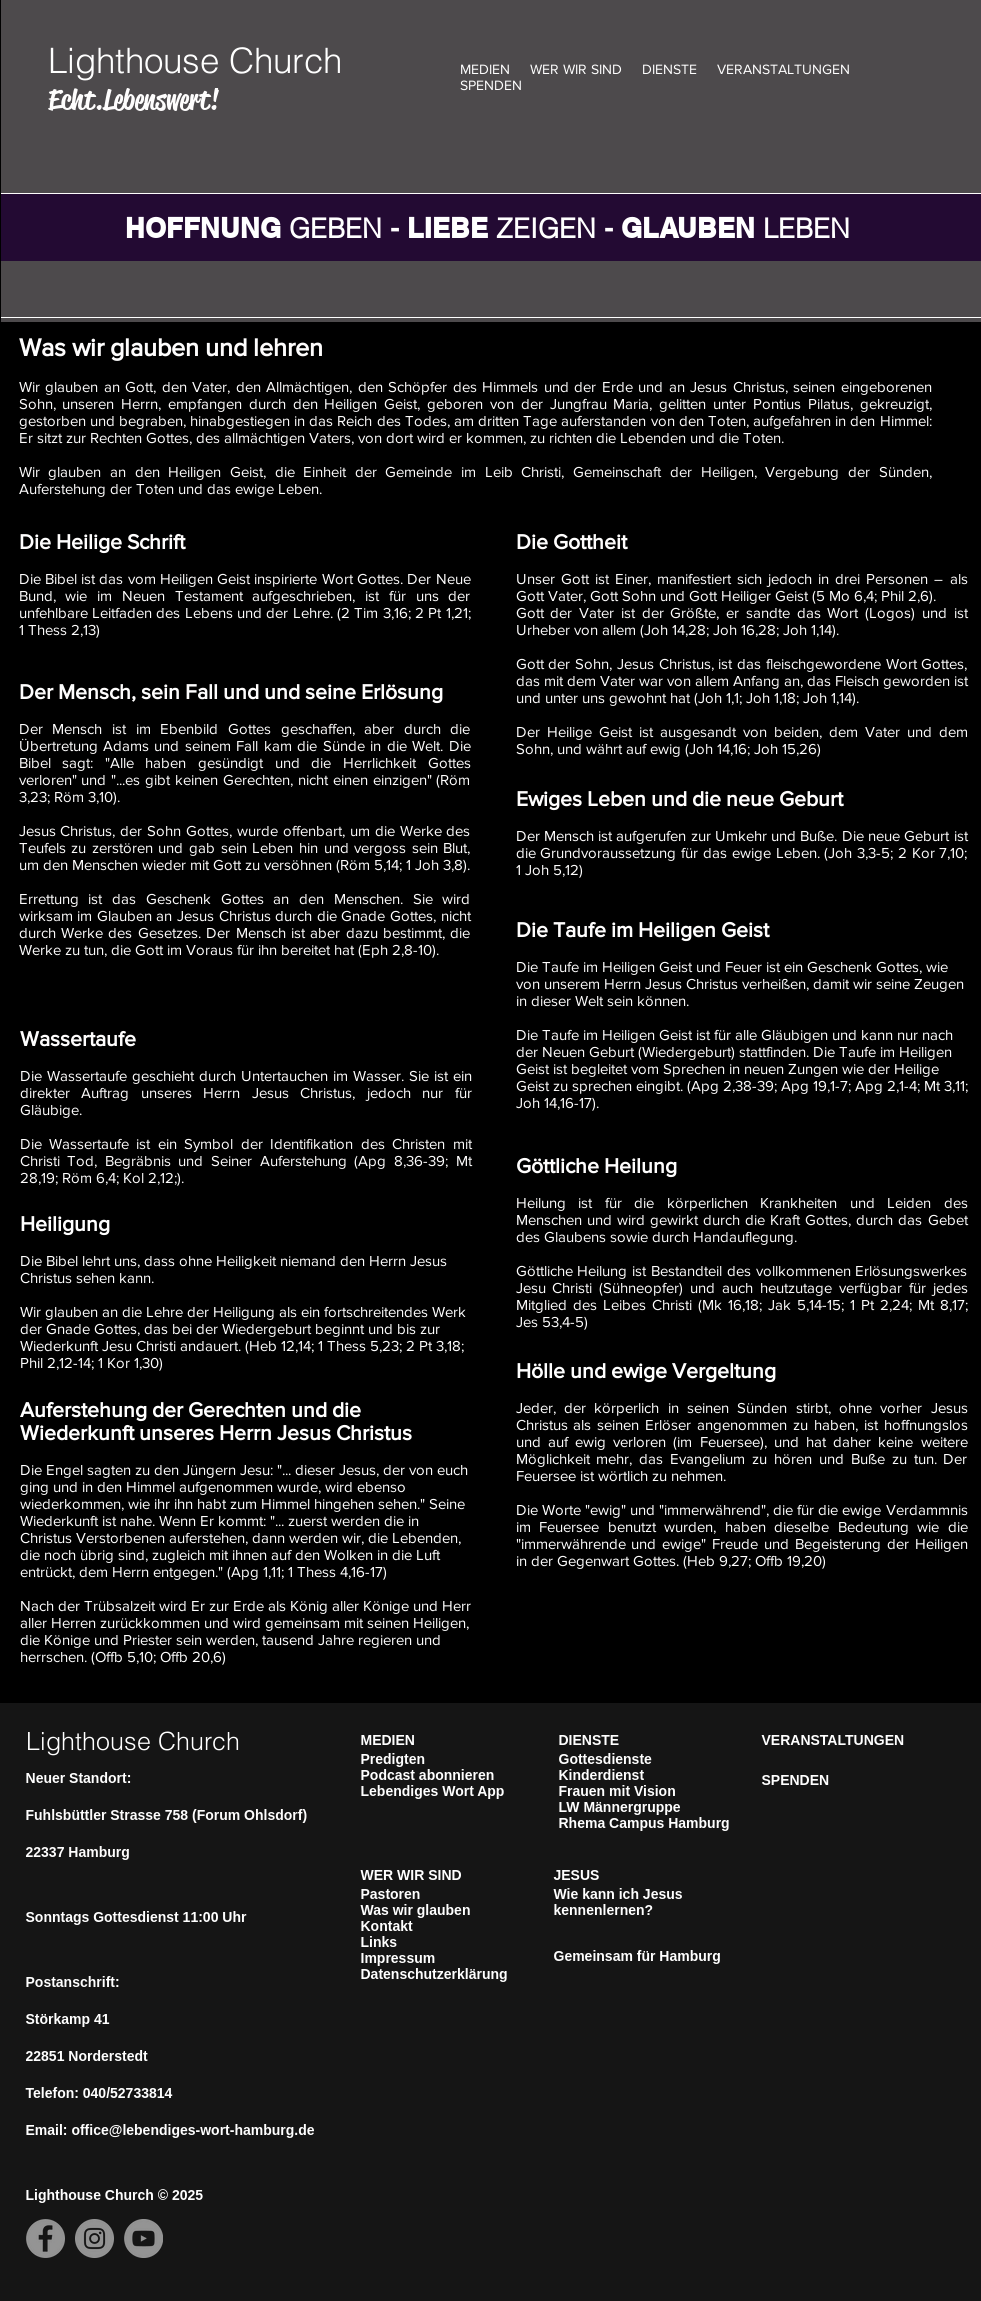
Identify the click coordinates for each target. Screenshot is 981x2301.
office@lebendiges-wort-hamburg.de (192, 2130)
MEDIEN (485, 69)
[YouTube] (143, 2238)
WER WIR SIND (576, 69)
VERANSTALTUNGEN (783, 69)
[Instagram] (94, 2238)
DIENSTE (669, 69)
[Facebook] (45, 2238)
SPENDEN (491, 85)
